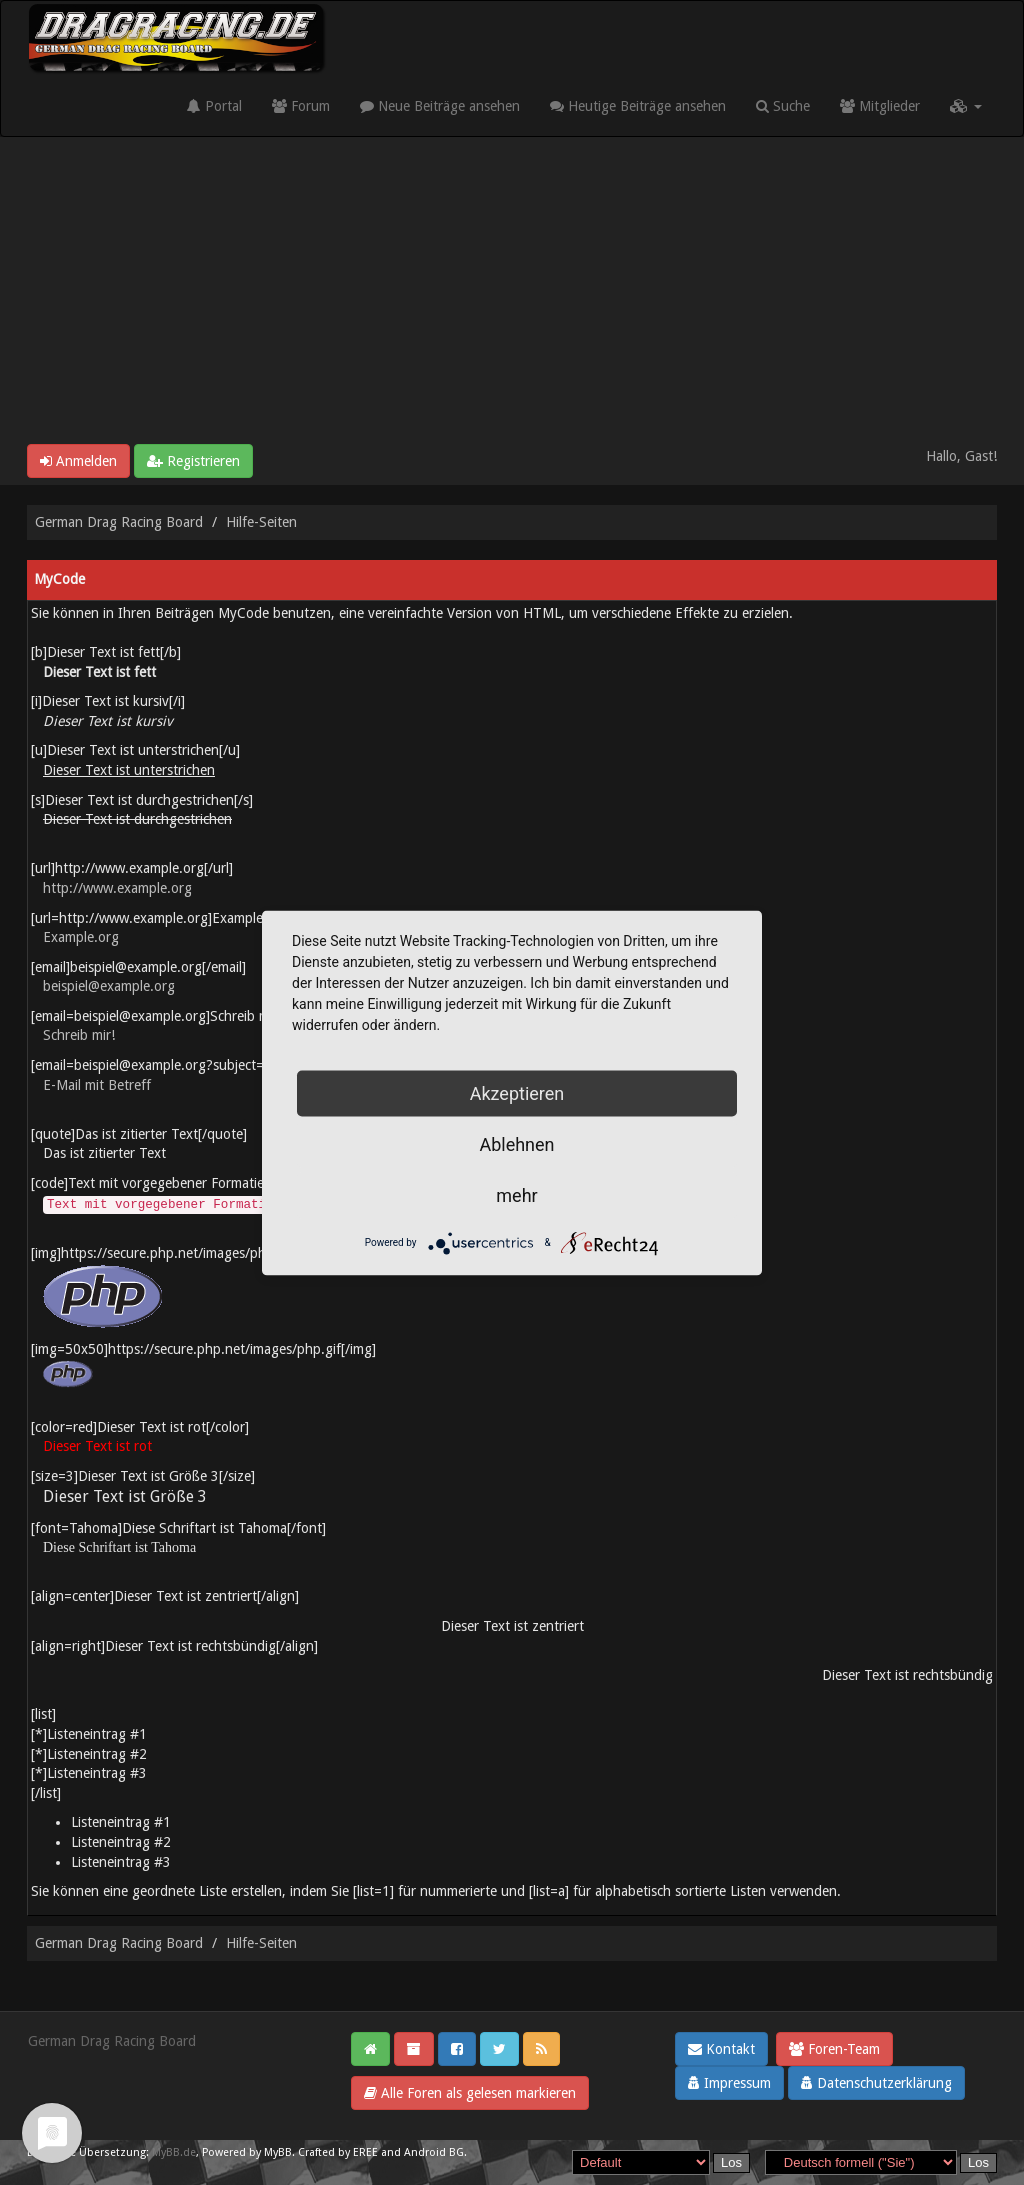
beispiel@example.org (109, 986)
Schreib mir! (79, 1035)
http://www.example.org (117, 888)
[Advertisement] (512, 294)
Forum (301, 106)
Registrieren (193, 461)
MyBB (278, 2152)
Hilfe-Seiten (261, 522)
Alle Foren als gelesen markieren (470, 2093)
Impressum (729, 2083)
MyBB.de (174, 2152)
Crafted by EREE (338, 2152)
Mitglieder (880, 106)
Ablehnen (516, 1143)
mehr (516, 1194)
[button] (966, 106)
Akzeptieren (517, 1092)
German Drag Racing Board (119, 522)
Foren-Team (834, 2049)
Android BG (434, 2152)
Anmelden (78, 461)
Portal (214, 106)
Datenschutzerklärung (876, 2083)
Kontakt (721, 2049)
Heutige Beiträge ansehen (638, 106)
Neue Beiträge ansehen (440, 106)
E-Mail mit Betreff (97, 1085)
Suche (783, 106)
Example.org (81, 937)
